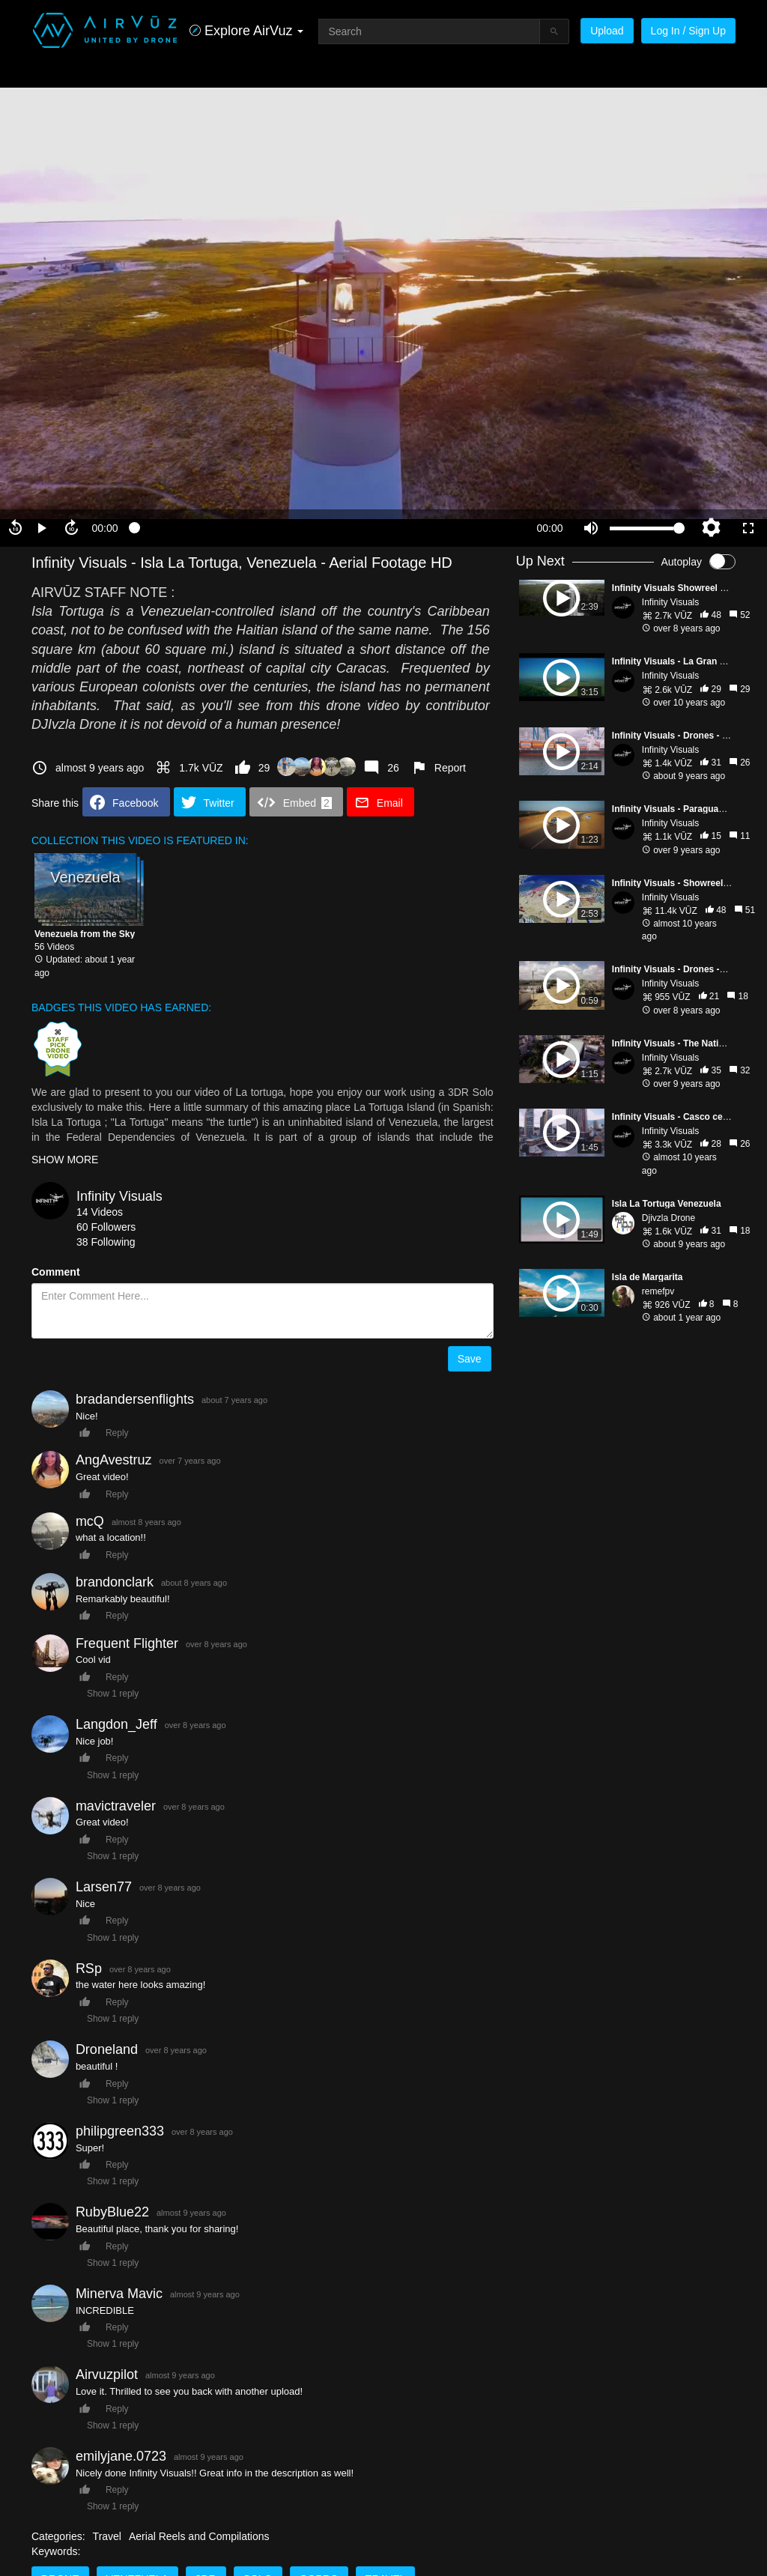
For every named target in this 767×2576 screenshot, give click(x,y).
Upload (606, 31)
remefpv (658, 1291)
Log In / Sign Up (688, 31)
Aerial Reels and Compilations (199, 2536)
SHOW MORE (64, 1160)
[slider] (327, 528)
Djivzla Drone (668, 1218)
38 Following (106, 1242)
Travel (107, 2536)
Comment (55, 1272)
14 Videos (99, 1212)
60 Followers (106, 1227)
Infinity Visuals (119, 1196)
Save (470, 1359)
